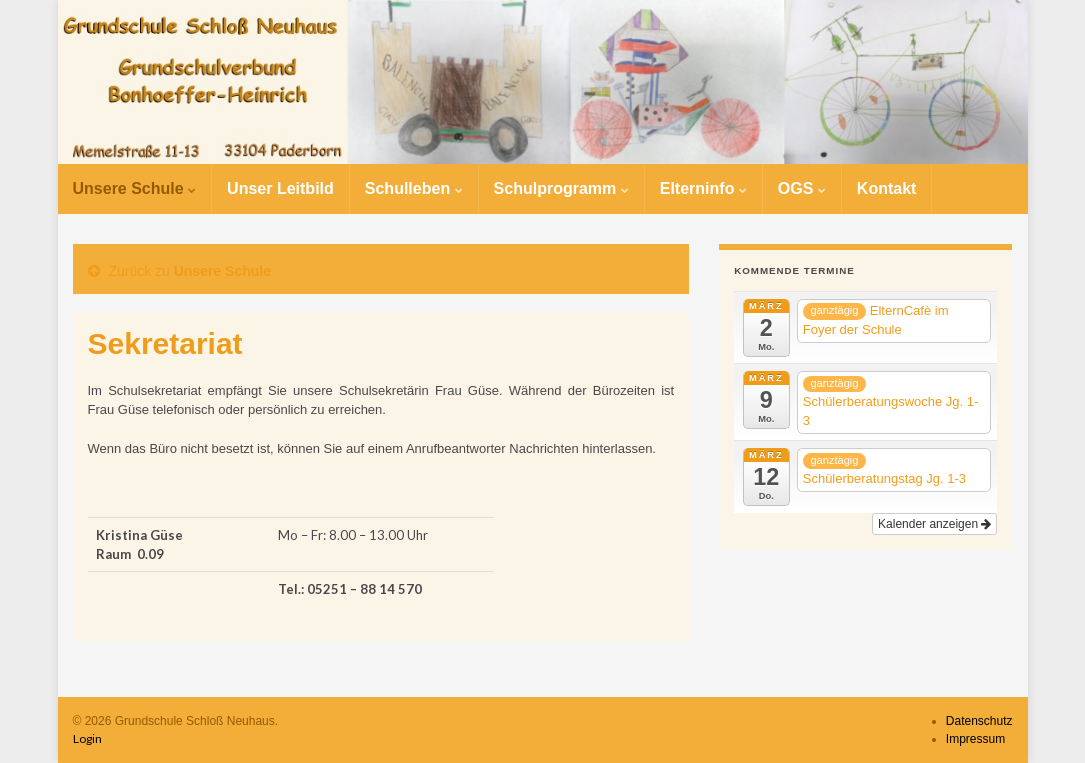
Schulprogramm (561, 188)
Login (87, 738)
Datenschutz (979, 721)
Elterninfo (703, 188)
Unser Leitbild (280, 188)
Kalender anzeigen (934, 524)
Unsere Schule (135, 188)
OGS (802, 188)
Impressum (975, 739)
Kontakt (887, 188)
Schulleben (414, 188)
